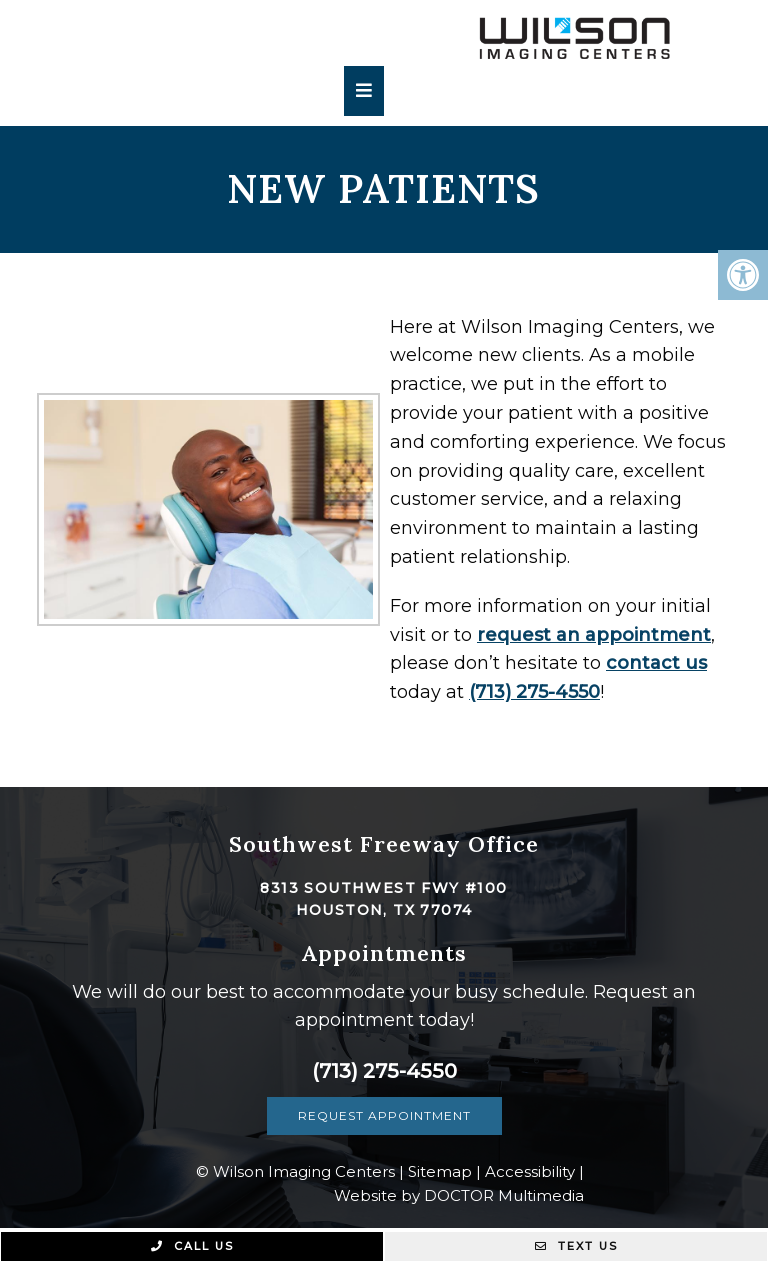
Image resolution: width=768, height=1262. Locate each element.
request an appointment (568, 635)
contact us (630, 663)
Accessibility (530, 1171)
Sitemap (440, 1171)
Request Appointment (384, 1115)
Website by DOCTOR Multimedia (459, 1195)
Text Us (576, 1246)
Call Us (192, 1246)
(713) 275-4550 (508, 692)
